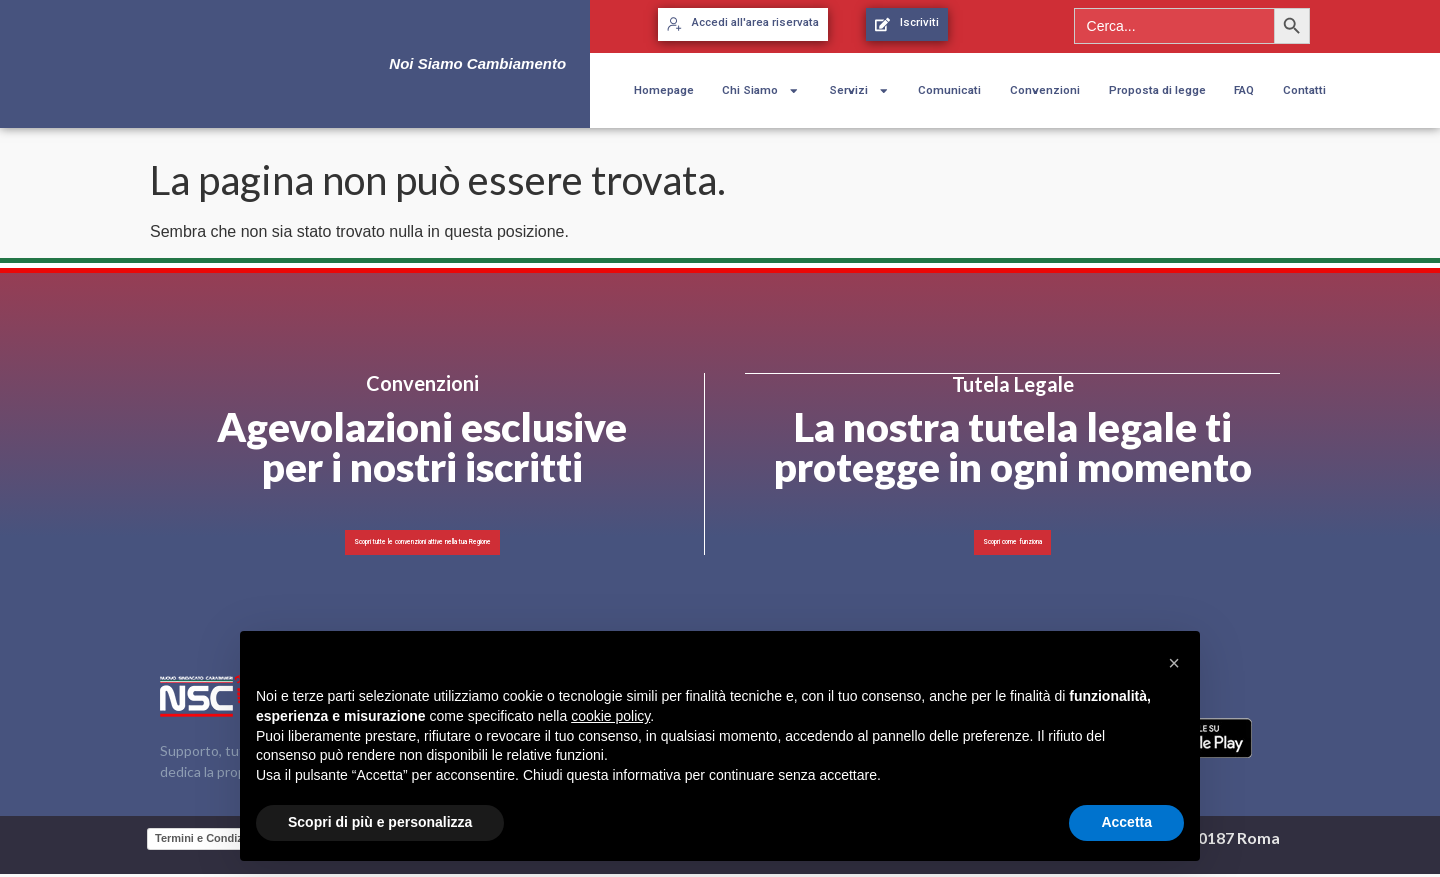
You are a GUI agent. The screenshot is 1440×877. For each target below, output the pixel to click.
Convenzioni (1045, 90)
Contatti (1304, 90)
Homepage (664, 90)
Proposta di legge (1157, 90)
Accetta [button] (1126, 822)
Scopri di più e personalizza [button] (380, 822)
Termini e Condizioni (208, 840)
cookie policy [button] (610, 716)
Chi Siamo (761, 91)
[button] (1174, 663)
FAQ (1244, 90)
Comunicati (949, 90)
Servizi (859, 91)
